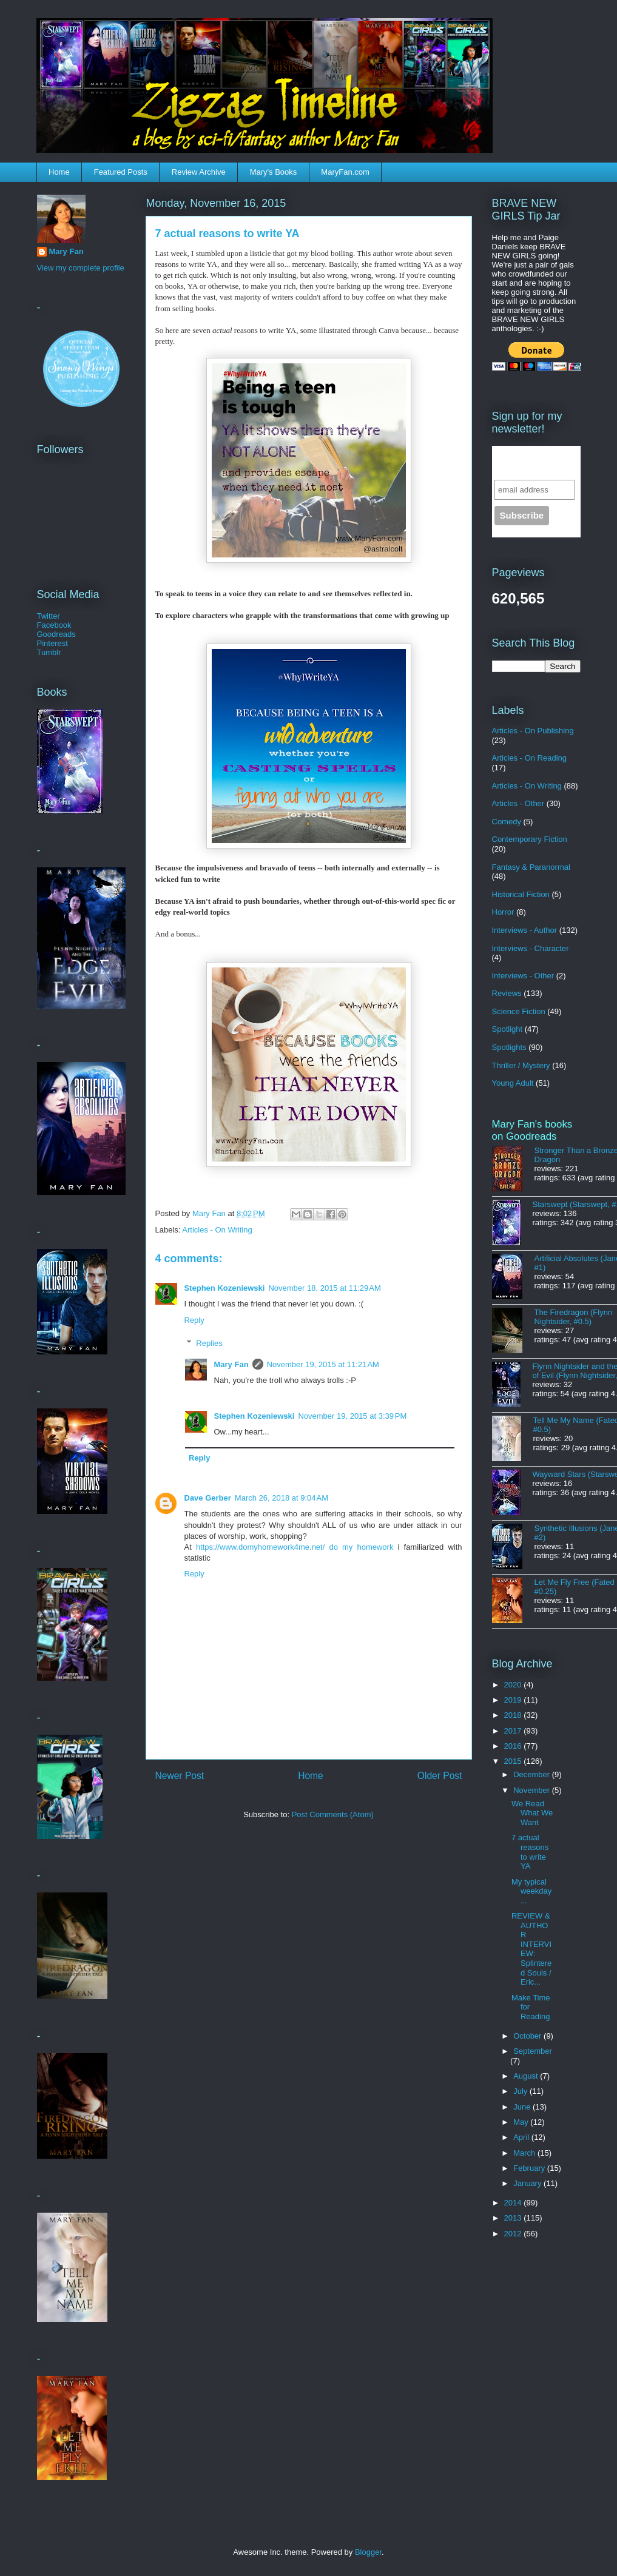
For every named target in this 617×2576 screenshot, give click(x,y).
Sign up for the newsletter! (528, 462)
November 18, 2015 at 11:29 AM (324, 1288)
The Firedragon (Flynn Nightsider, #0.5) (573, 1317)
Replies (209, 1343)
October (528, 2035)
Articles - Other (518, 803)
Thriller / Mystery (521, 1065)
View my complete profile (80, 267)
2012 (514, 2233)
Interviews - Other (523, 975)
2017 (514, 1730)
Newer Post (179, 1776)
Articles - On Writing (217, 1229)
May (521, 2122)
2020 (514, 1684)
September (532, 2051)
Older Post (439, 1776)
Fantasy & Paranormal (531, 867)
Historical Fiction (521, 894)
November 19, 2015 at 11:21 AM (323, 1364)
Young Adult (513, 1083)
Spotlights (509, 1047)
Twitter (48, 615)
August (526, 2075)
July (521, 2091)
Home (59, 172)
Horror (503, 911)
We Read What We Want (532, 1813)
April (522, 2137)
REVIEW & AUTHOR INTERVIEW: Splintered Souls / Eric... (531, 1948)
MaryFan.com (345, 172)
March (525, 2152)
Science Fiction (518, 1011)
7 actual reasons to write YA (529, 1852)
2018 (514, 1715)
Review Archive (199, 172)
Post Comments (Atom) (333, 1814)
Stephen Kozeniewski (224, 1288)
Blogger (368, 2552)
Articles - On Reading (529, 757)
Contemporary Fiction (529, 839)
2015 (514, 1761)
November (532, 1790)
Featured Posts (120, 172)
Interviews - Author (525, 930)
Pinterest (52, 643)
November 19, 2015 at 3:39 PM (352, 1416)
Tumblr (49, 652)
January (528, 2183)
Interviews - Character (530, 948)
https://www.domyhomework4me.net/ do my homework (295, 1547)
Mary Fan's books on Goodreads (532, 1130)
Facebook (54, 625)
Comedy (506, 821)
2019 (514, 1699)
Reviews (507, 993)
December (532, 1774)
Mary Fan (231, 1364)
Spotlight (507, 1029)
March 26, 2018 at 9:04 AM (281, 1497)
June (523, 2106)
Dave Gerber (207, 1497)
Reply (194, 1320)
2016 (514, 1745)
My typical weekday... (531, 1891)
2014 (514, 2202)
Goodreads (56, 634)
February (530, 2168)
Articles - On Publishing (533, 730)
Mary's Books (273, 172)
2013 (514, 2217)
